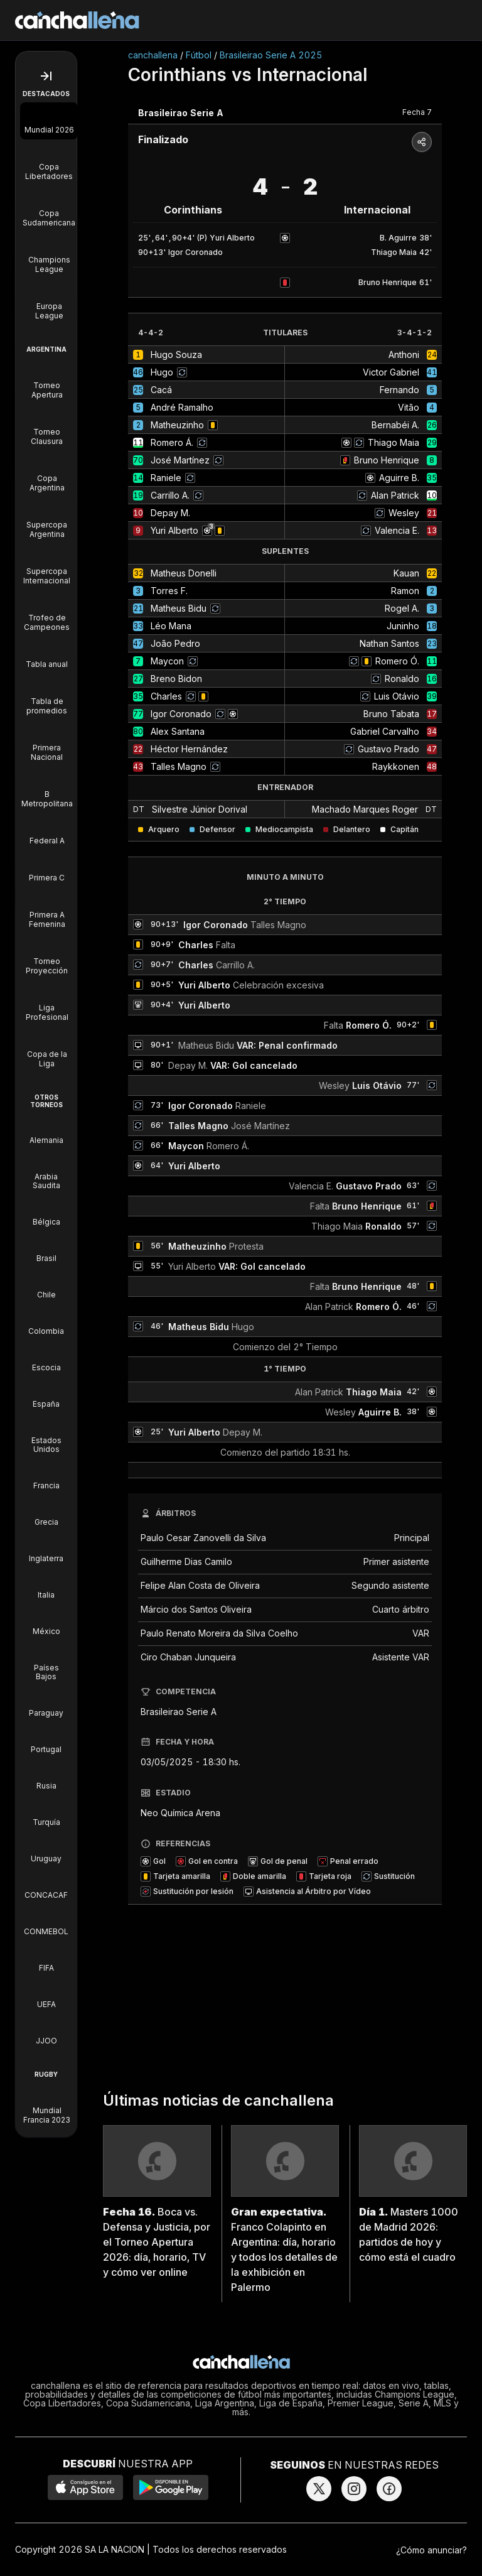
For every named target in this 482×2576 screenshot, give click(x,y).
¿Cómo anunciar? (431, 2550)
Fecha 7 (417, 112)
